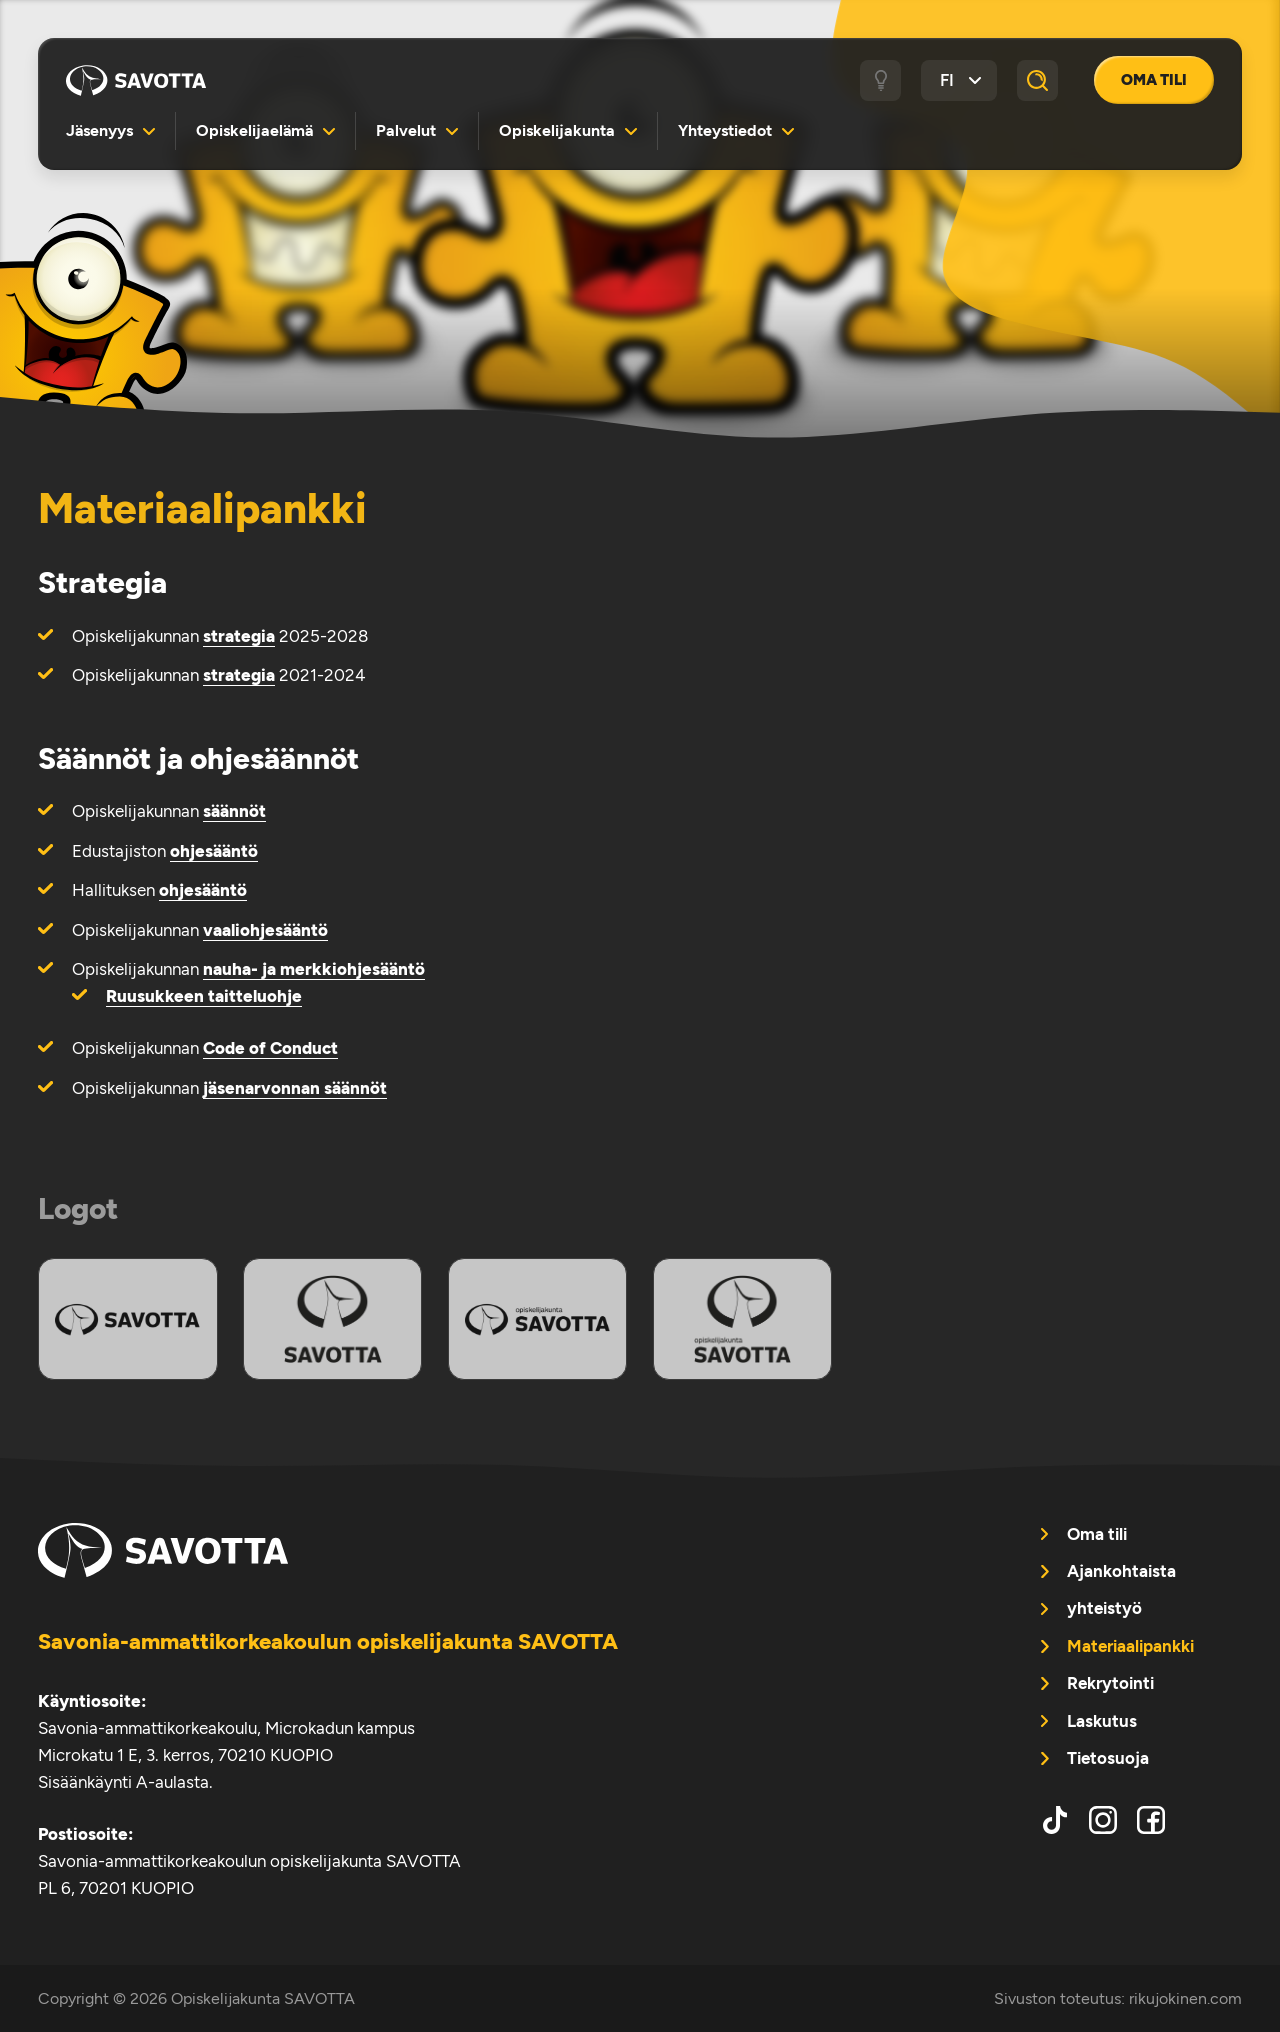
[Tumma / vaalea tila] (881, 81)
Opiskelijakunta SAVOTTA (136, 80)
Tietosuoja (1108, 1758)
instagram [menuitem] (1103, 1820)
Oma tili (1154, 80)
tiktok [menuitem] (1055, 1820)
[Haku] (1038, 81)
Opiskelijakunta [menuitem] (557, 130)
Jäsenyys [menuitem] (99, 130)
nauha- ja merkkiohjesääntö (314, 969)
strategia (239, 636)
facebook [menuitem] (1151, 1820)
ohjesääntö (214, 851)
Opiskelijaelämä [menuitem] (254, 130)
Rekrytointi (1110, 1683)
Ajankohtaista (1121, 1571)
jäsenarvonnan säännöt (295, 1088)
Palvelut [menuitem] (406, 130)
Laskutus (1102, 1721)
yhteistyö (1104, 1608)
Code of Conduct (270, 1048)
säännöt (234, 811)
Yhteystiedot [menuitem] (725, 130)
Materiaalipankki (1130, 1646)
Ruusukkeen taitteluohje (204, 996)
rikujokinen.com (1185, 1998)
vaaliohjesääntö (265, 930)
